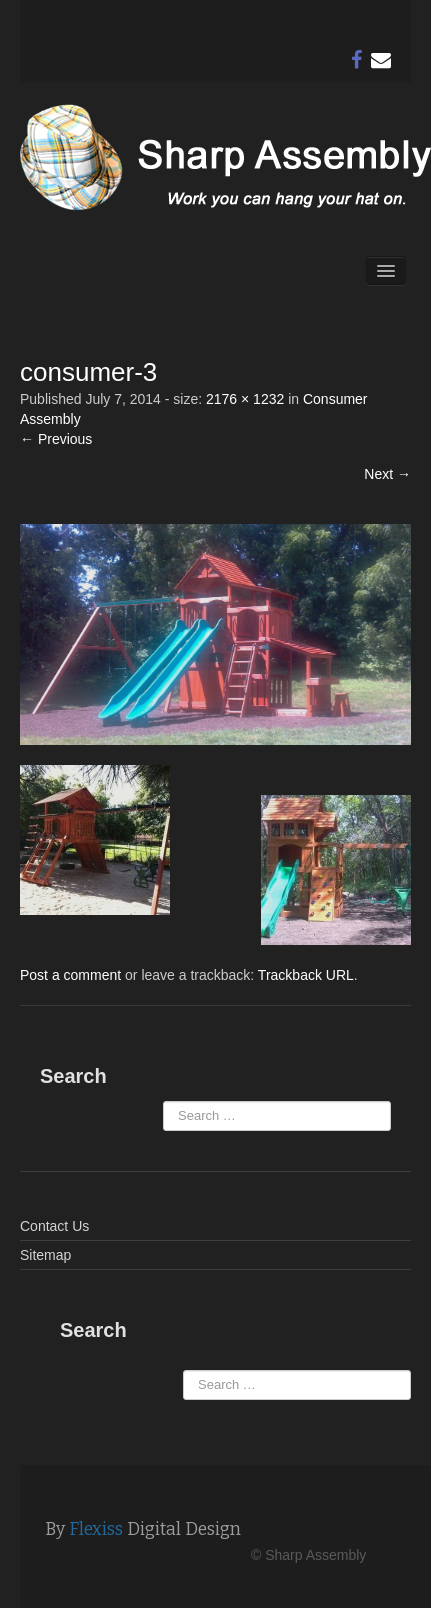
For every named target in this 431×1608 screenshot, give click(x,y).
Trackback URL (306, 975)
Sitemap (45, 1255)
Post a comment (70, 975)
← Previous (56, 439)
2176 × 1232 (245, 399)
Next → (387, 474)
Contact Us (54, 1226)
